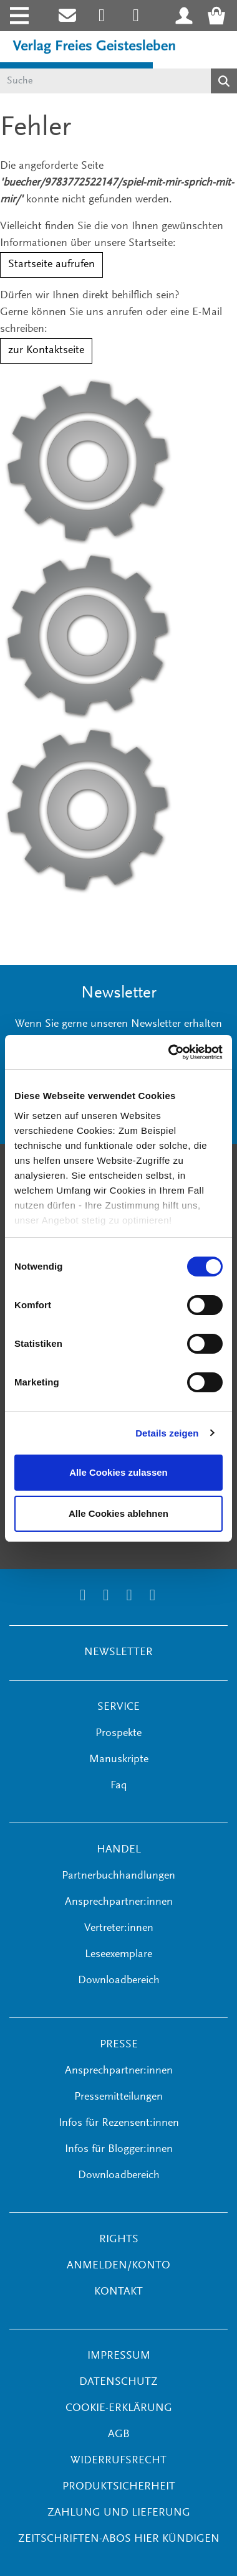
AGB (119, 2434)
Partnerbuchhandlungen (118, 1876)
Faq (118, 1785)
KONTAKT (118, 2292)
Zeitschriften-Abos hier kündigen (119, 2539)
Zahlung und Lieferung (118, 2513)
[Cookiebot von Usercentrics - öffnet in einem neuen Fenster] (169, 1052)
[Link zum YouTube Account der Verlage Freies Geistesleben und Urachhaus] (152, 1597)
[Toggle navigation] (18, 15)
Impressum (118, 2356)
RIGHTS (118, 2239)
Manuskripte (118, 1759)
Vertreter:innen (118, 1928)
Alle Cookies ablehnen (118, 1513)
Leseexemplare (118, 1954)
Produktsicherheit (118, 2487)
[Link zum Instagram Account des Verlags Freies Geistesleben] (102, 15)
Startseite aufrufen (51, 264)
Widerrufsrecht (118, 2460)
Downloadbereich (119, 1980)
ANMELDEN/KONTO (118, 2266)
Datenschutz (118, 2382)
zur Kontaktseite (46, 350)
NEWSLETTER (118, 1652)
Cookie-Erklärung (118, 2408)
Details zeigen (166, 1433)
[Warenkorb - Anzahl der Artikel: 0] (220, 15)
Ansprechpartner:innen (119, 1902)
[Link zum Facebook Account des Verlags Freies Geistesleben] (129, 1597)
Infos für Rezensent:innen (119, 2123)
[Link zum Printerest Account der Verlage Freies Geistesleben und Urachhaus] (136, 15)
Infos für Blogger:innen (119, 2149)
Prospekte (118, 1733)
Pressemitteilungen (118, 2097)
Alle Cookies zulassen (118, 1472)
